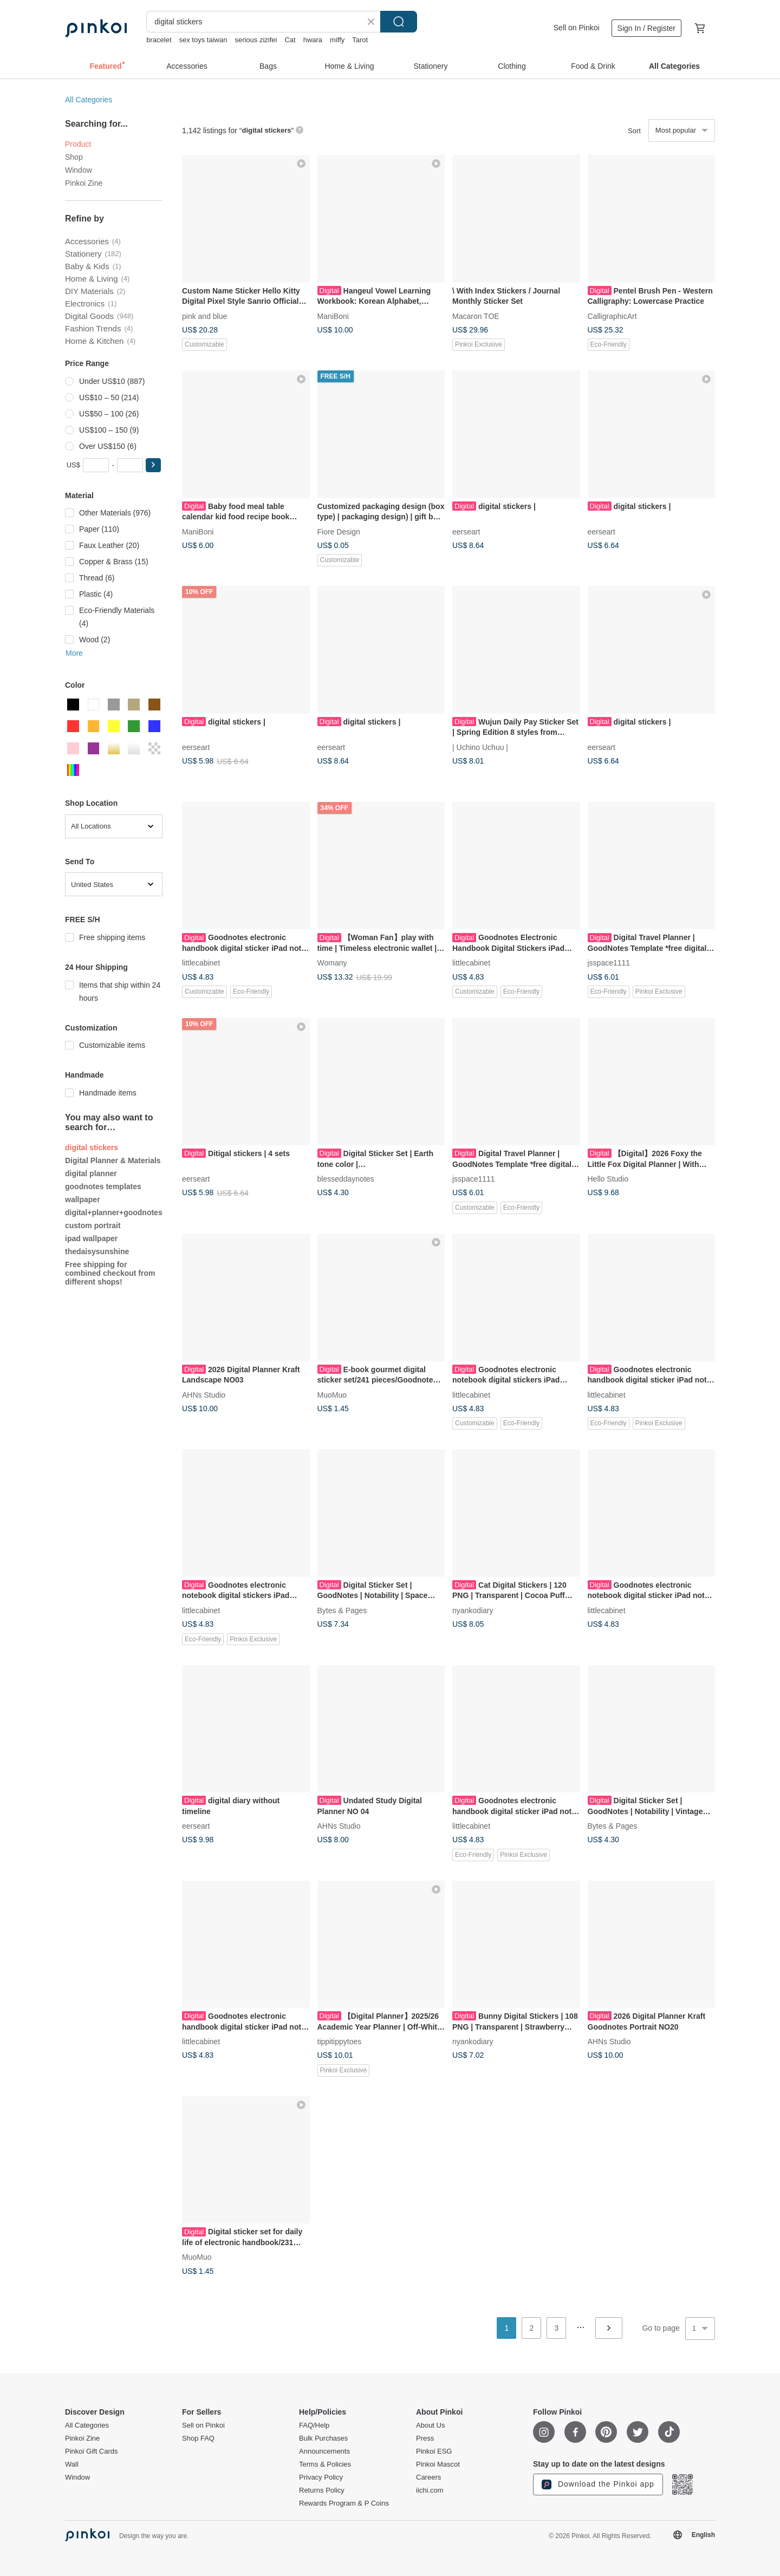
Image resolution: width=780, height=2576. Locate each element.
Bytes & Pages (342, 1610)
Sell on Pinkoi (577, 27)
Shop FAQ (198, 2438)
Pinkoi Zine (83, 183)
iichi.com (430, 2490)
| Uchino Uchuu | (480, 746)
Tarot (360, 40)
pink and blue (204, 315)
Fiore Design (338, 531)
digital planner (91, 1173)
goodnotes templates (103, 1186)
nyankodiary (472, 1610)
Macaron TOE (475, 315)
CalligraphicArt (612, 315)
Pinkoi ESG (434, 2451)
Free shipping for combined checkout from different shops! (110, 1273)
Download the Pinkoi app (598, 2484)
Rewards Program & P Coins (344, 2503)
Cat (289, 40)
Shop (74, 157)
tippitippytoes (339, 2041)
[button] (153, 465)
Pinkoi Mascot (438, 2464)
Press (425, 2438)
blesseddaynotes (345, 1179)
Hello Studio (608, 1179)
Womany (332, 962)
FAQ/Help (314, 2425)
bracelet (158, 40)
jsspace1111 (609, 962)
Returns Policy (321, 2490)
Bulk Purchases (323, 2438)
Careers (428, 2477)
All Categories (88, 99)
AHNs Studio (203, 1394)
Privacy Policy (321, 2477)
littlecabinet (201, 962)
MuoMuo (332, 1394)
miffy (337, 40)
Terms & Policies (325, 2464)
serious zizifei (256, 40)
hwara (312, 40)
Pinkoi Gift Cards (91, 2451)
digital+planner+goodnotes (113, 1212)
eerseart (466, 531)
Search (398, 21)
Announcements (324, 2451)
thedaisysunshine (97, 1251)
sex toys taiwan (203, 40)
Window (78, 170)
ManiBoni (333, 315)
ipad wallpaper (91, 1238)
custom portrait (93, 1225)
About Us (430, 2425)
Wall (72, 2464)
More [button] (74, 653)
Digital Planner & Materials (113, 1160)
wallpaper (82, 1199)
